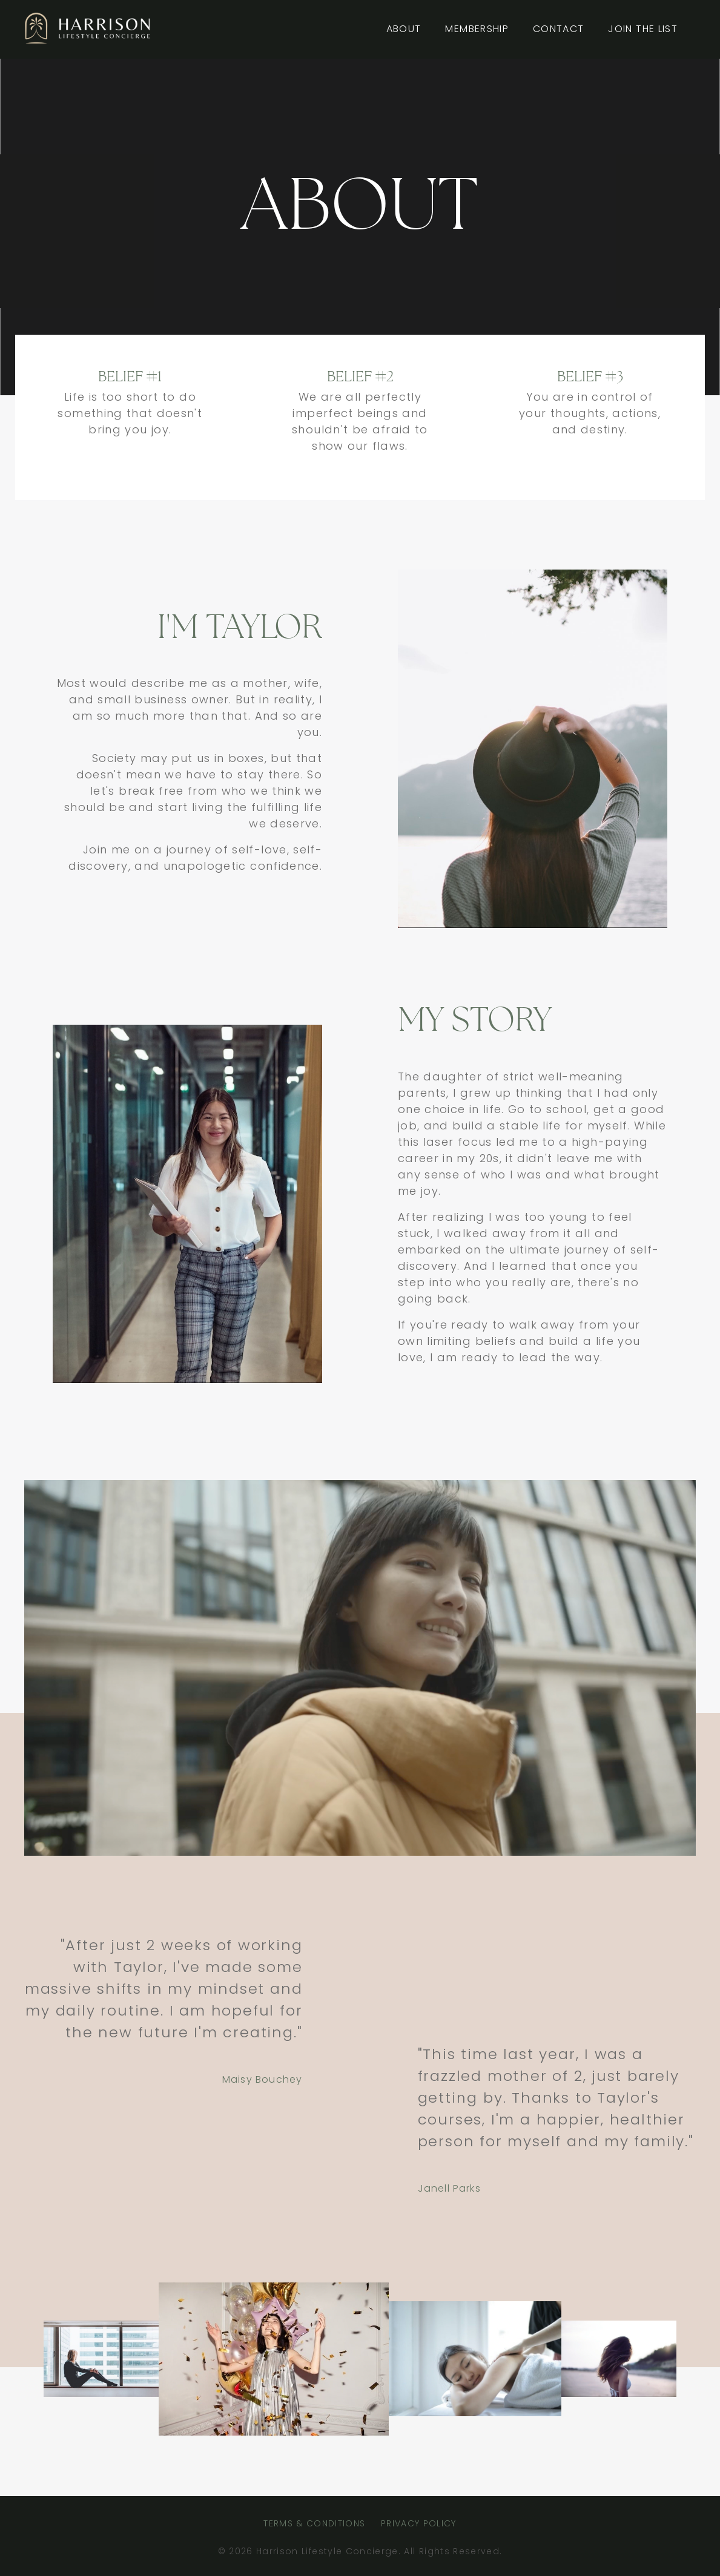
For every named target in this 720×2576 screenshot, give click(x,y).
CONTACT (558, 29)
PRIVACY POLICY (419, 2523)
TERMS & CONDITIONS (314, 2523)
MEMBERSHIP (477, 29)
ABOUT (403, 29)
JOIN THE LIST (643, 29)
